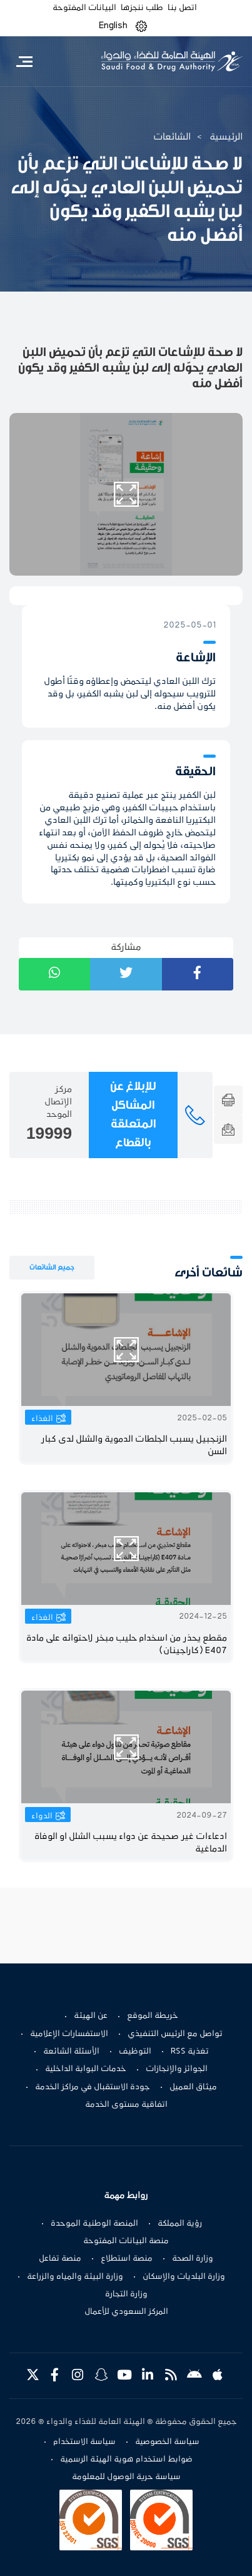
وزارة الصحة (192, 2259)
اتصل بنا (182, 8)
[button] (141, 26)
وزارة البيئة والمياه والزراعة (75, 2277)
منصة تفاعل (60, 2259)
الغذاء (42, 1419)
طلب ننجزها (142, 8)
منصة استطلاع (127, 2259)
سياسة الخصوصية (167, 2442)
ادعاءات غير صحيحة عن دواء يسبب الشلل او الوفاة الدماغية (130, 1843)
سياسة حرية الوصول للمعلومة (126, 2477)
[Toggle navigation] (24, 61)
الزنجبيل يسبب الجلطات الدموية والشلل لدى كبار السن (134, 1445)
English (113, 25)
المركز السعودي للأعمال (126, 2312)
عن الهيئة (91, 2016)
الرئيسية (226, 137)
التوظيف (135, 2051)
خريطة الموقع (152, 2016)
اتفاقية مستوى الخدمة (126, 2105)
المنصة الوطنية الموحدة (94, 2223)
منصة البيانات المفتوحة (126, 2241)
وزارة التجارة (126, 2294)
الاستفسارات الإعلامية (69, 2034)
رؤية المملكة (180, 2223)
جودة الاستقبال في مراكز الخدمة (92, 2087)
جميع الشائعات (51, 1267)
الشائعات (172, 137)
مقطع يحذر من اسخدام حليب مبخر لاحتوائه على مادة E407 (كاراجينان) (126, 1644)
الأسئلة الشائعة (71, 2051)
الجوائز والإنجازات (177, 2069)
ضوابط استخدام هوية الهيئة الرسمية (126, 2459)
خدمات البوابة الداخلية (85, 2069)
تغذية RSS (190, 2051)
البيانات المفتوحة (84, 8)
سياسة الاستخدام (84, 2442)
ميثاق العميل (193, 2087)
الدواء (42, 1816)
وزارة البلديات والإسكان (184, 2277)
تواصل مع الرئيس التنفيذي (175, 2034)
